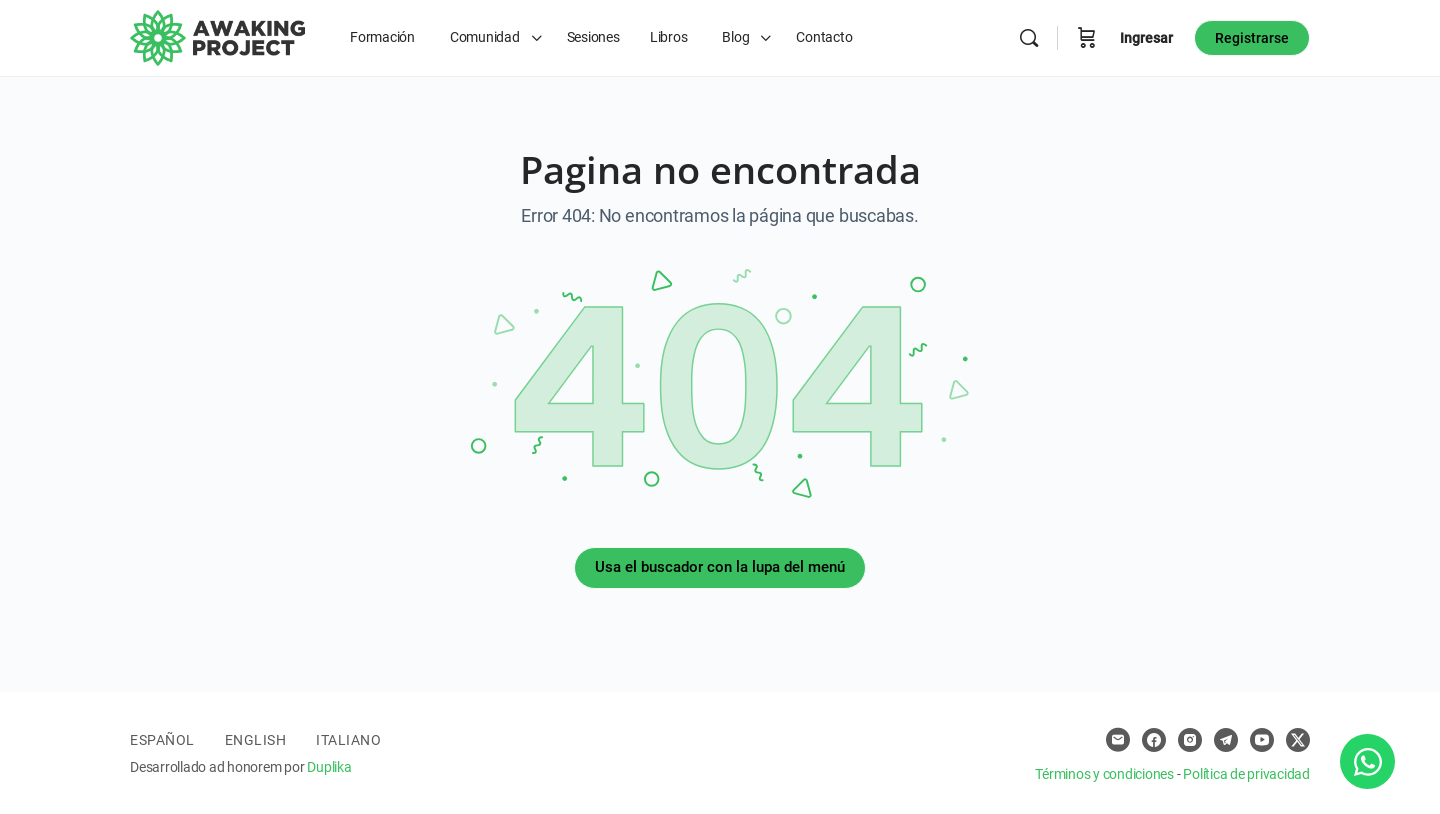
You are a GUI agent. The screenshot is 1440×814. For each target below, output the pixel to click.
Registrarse (1252, 38)
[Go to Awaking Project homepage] (217, 36)
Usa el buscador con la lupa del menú (720, 567)
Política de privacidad (1246, 774)
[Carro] (1087, 38)
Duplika (329, 767)
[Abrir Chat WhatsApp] (1367, 761)
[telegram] (1226, 740)
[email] (1118, 740)
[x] (1298, 740)
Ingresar (1146, 38)
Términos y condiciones (1104, 774)
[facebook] (1154, 740)
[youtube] (1262, 740)
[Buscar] (1029, 38)
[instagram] (1190, 740)
